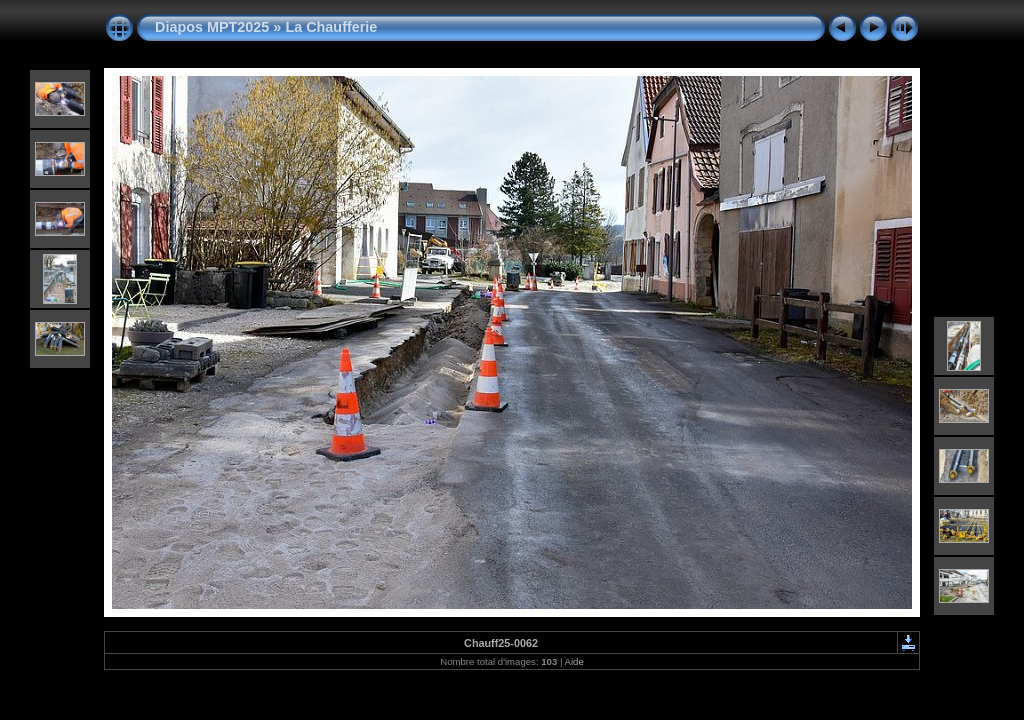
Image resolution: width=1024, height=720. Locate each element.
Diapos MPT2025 (212, 27)
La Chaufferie (331, 27)
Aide (574, 661)
